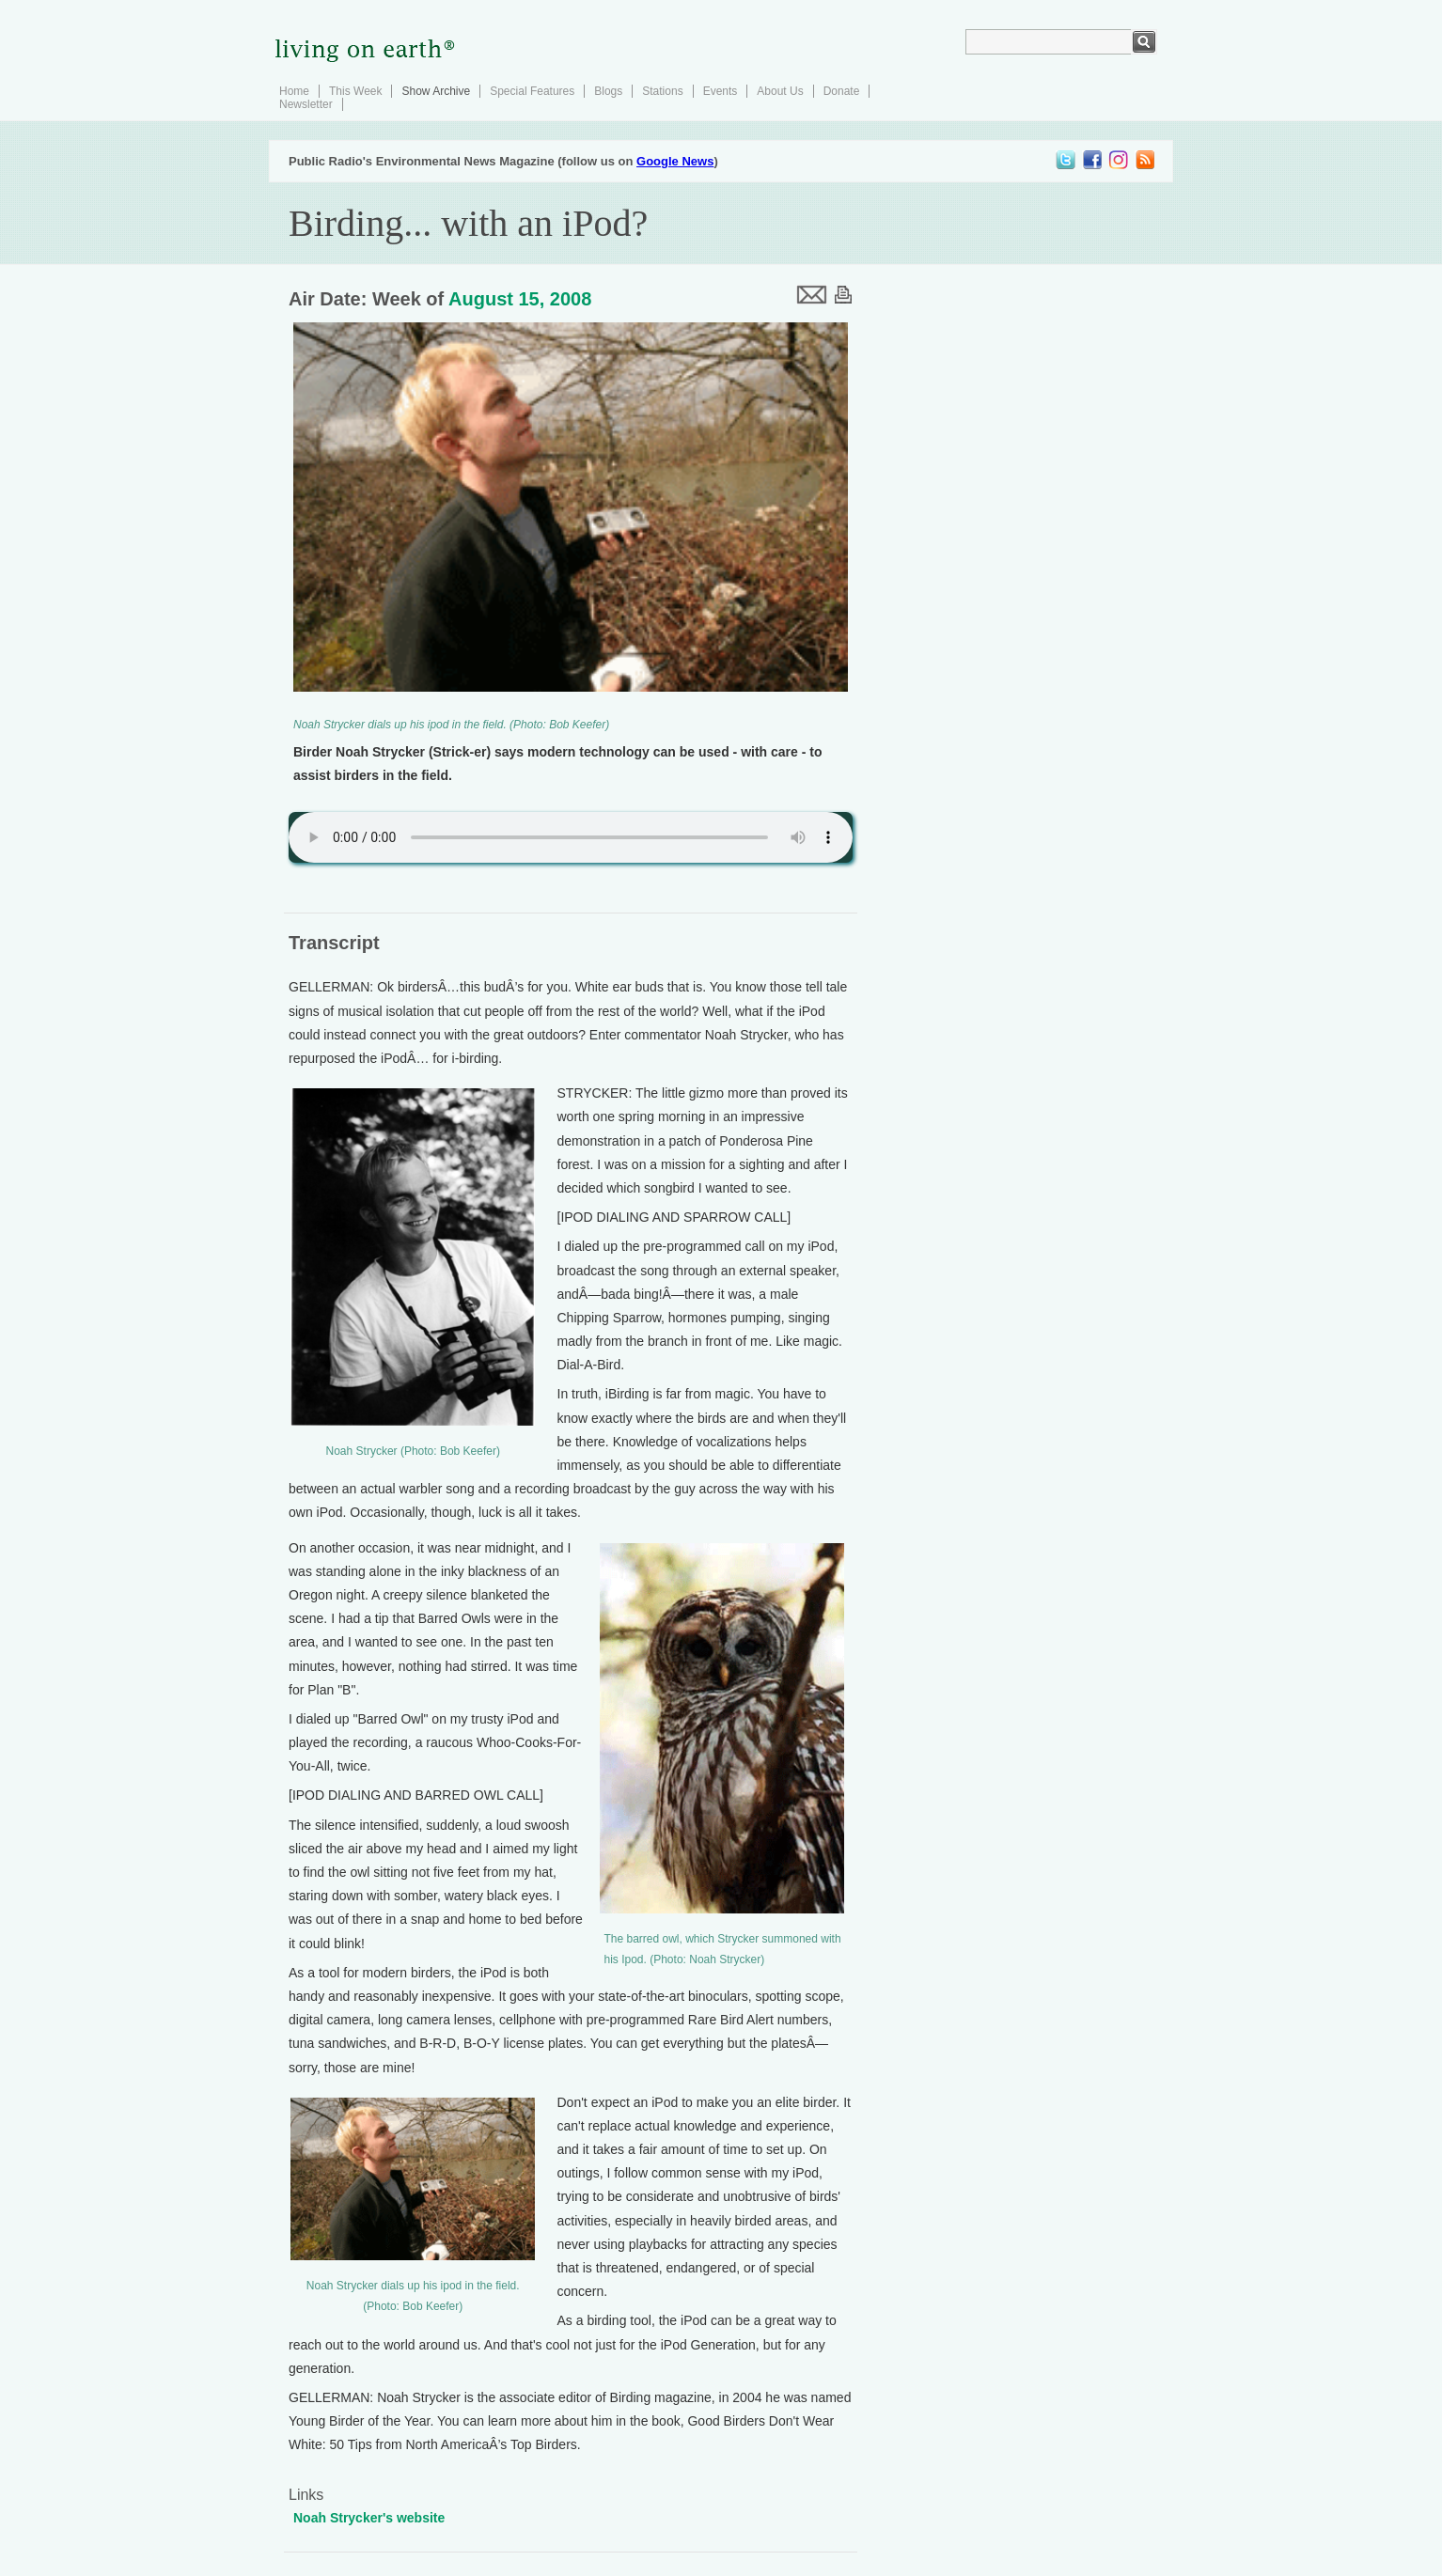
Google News (674, 161)
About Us (780, 91)
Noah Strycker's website (369, 2517)
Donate (841, 91)
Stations (662, 91)
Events (720, 91)
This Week (355, 91)
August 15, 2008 (519, 299)
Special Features (532, 91)
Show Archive (435, 91)
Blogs (608, 91)
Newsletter (306, 104)
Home (294, 91)
